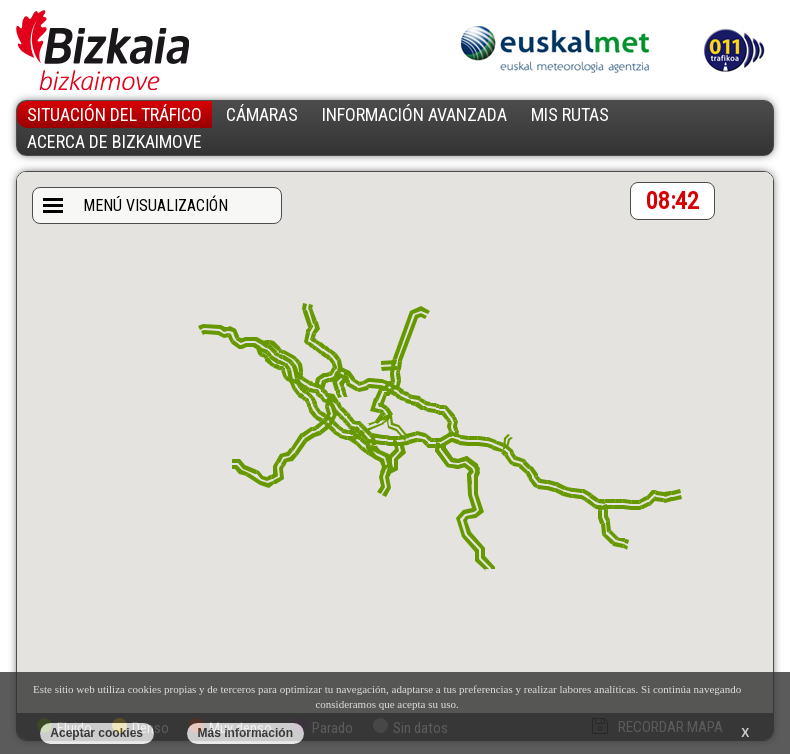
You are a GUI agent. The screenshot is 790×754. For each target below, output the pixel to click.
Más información (245, 733)
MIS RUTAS (570, 114)
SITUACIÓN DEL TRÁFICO (114, 114)
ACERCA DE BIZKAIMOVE (114, 141)
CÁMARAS (262, 114)
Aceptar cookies (96, 733)
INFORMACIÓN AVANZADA (414, 114)
